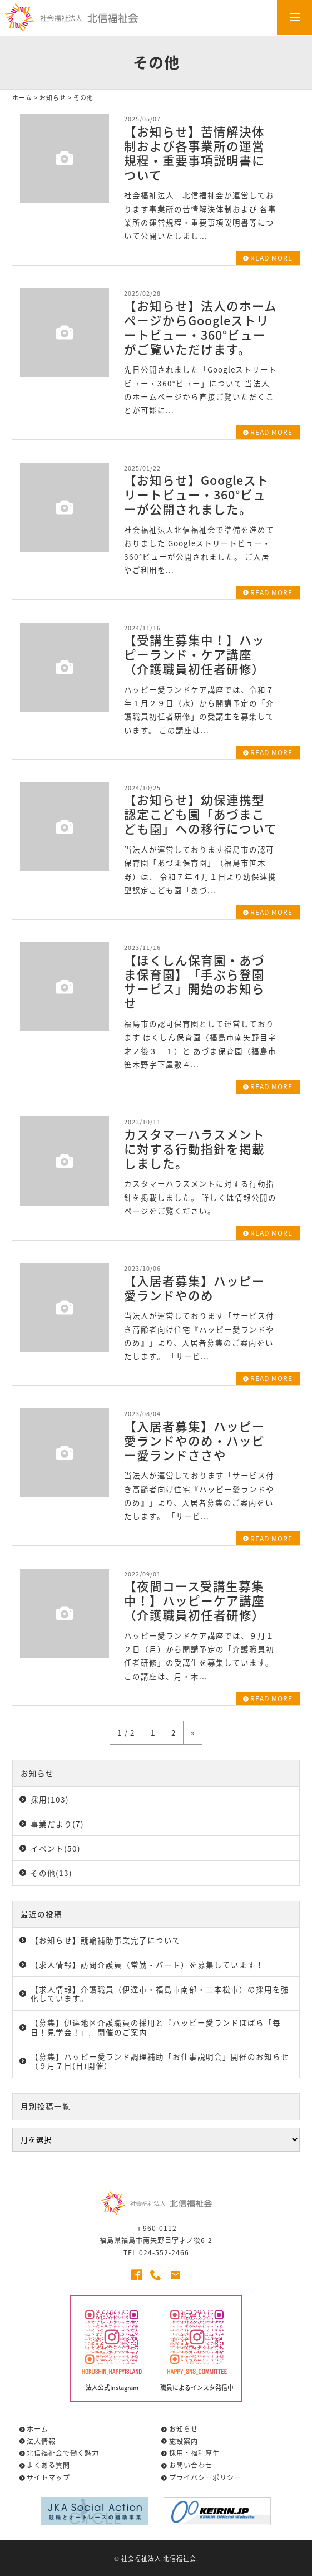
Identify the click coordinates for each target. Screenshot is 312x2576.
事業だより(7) (57, 1823)
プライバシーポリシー (205, 2477)
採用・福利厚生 (194, 2453)
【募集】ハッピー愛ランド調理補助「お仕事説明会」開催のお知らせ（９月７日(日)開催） (160, 2061)
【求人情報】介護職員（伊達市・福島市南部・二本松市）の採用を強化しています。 (160, 1994)
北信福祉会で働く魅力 (63, 2453)
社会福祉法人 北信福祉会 (158, 2558)
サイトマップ (48, 2477)
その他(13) (51, 1872)
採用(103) (50, 1799)
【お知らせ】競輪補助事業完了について (106, 1940)
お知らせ (52, 97)
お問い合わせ (190, 2465)
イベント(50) (56, 1848)
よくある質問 (48, 2465)
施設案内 (183, 2441)
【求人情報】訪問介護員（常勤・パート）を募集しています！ (147, 1964)
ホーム (22, 97)
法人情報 (41, 2441)
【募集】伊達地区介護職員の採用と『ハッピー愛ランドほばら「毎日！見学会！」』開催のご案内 (156, 2027)
